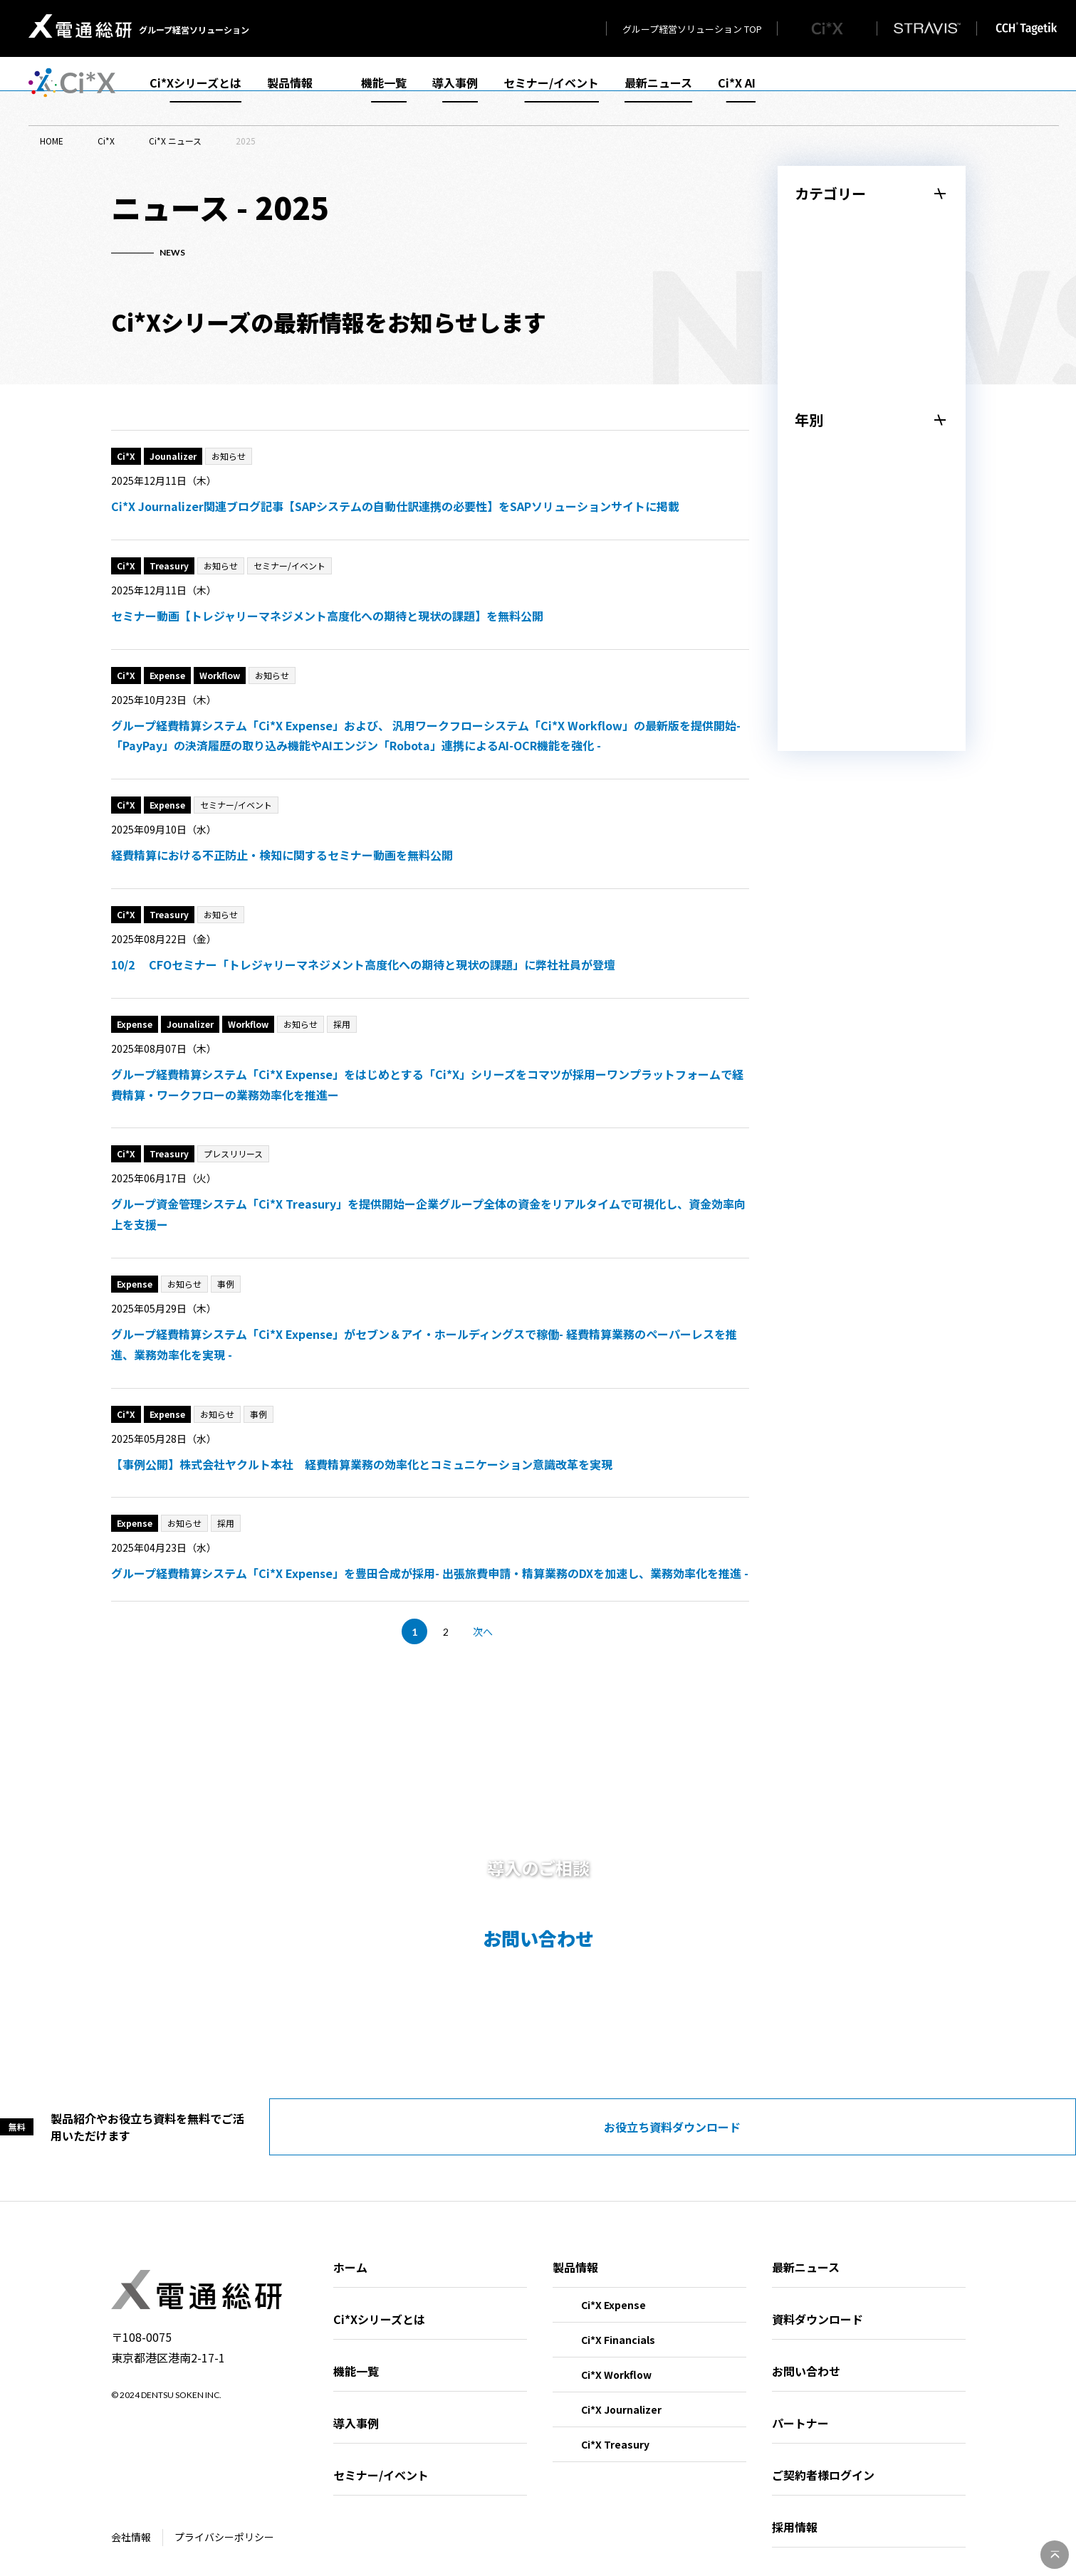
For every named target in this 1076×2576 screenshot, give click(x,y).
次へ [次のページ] (483, 1631)
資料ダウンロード (817, 2301)
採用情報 (795, 2509)
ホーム (350, 2250)
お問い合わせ (806, 2353)
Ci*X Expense (613, 2288)
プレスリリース (842, 232)
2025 (816, 508)
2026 (816, 470)
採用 (814, 386)
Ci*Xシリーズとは (195, 91)
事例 (814, 348)
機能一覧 (384, 91)
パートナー (800, 2405)
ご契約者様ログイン (823, 2457)
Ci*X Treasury (615, 2427)
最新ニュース (658, 91)
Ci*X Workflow (616, 2357)
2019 (816, 739)
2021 (816, 662)
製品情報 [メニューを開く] (301, 91)
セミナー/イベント (551, 91)
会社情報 (131, 2520)
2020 (816, 701)
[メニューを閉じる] (872, 193)
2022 (816, 624)
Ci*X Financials (618, 2322)
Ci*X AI (737, 91)
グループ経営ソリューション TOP (692, 29)
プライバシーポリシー (224, 2520)
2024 (816, 547)
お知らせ (826, 271)
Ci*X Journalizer (621, 2392)
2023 (816, 585)
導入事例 (455, 91)
